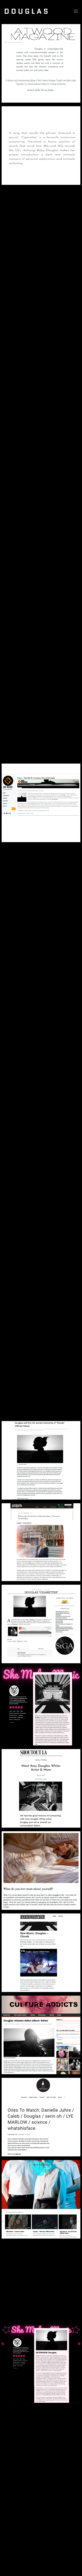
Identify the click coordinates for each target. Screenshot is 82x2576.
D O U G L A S (26, 11)
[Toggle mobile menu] (76, 11)
